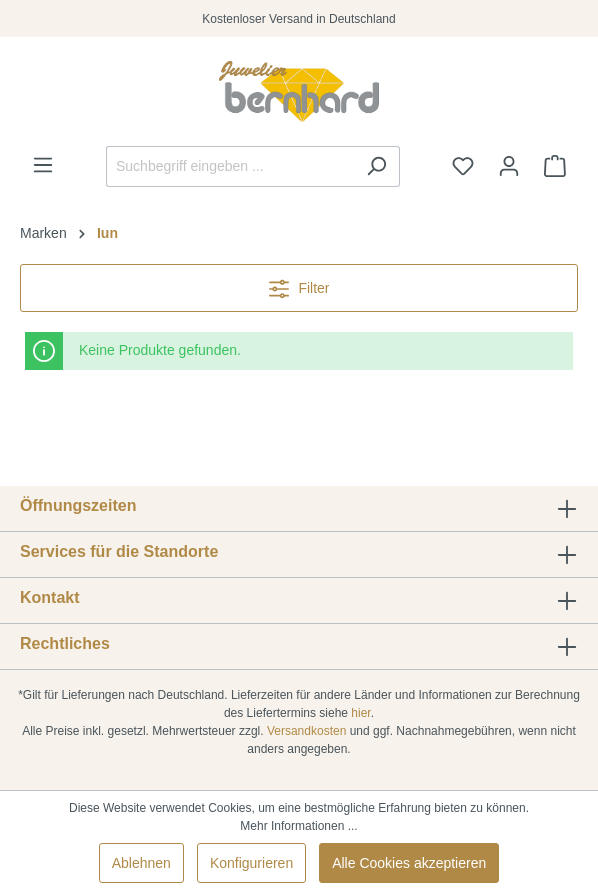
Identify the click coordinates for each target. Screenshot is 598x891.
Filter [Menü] (299, 284)
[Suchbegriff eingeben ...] (230, 166)
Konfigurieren (251, 863)
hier (360, 713)
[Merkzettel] (463, 166)
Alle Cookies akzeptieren (409, 863)
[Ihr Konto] (509, 166)
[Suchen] (376, 166)
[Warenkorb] (555, 166)
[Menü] (43, 165)
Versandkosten (306, 731)
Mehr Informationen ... (298, 826)
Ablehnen (141, 863)
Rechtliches (65, 643)
